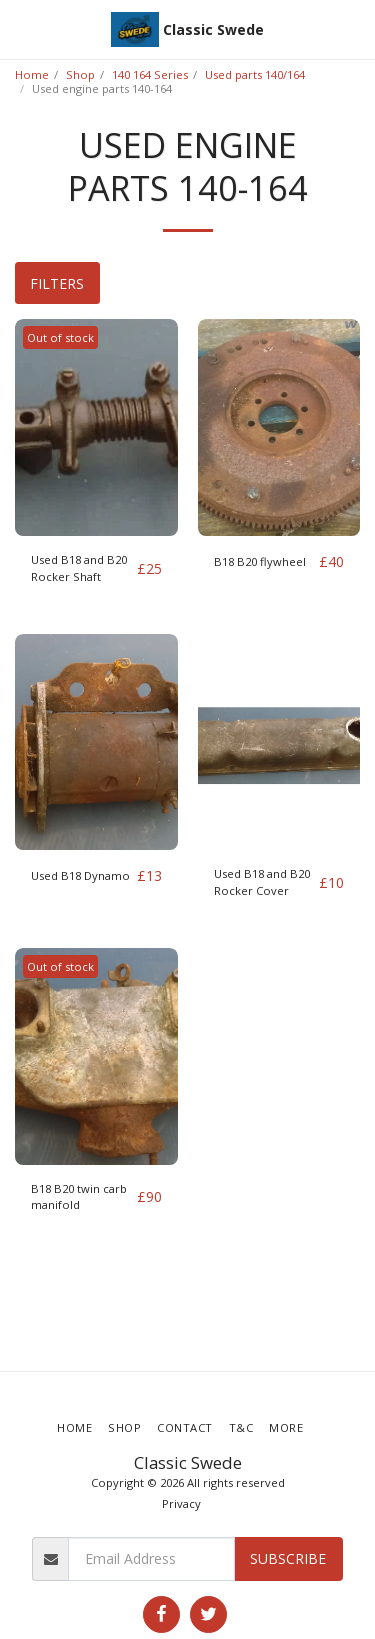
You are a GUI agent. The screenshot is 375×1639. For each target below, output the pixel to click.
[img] (96, 427)
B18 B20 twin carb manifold (79, 1197)
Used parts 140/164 (255, 74)
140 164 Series (150, 74)
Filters (57, 283)
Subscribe (288, 1558)
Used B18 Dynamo (80, 875)
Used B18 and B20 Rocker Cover (262, 882)
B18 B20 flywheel (260, 561)
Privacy (181, 1503)
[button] (22, 28)
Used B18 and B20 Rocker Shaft (79, 568)
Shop (80, 74)
